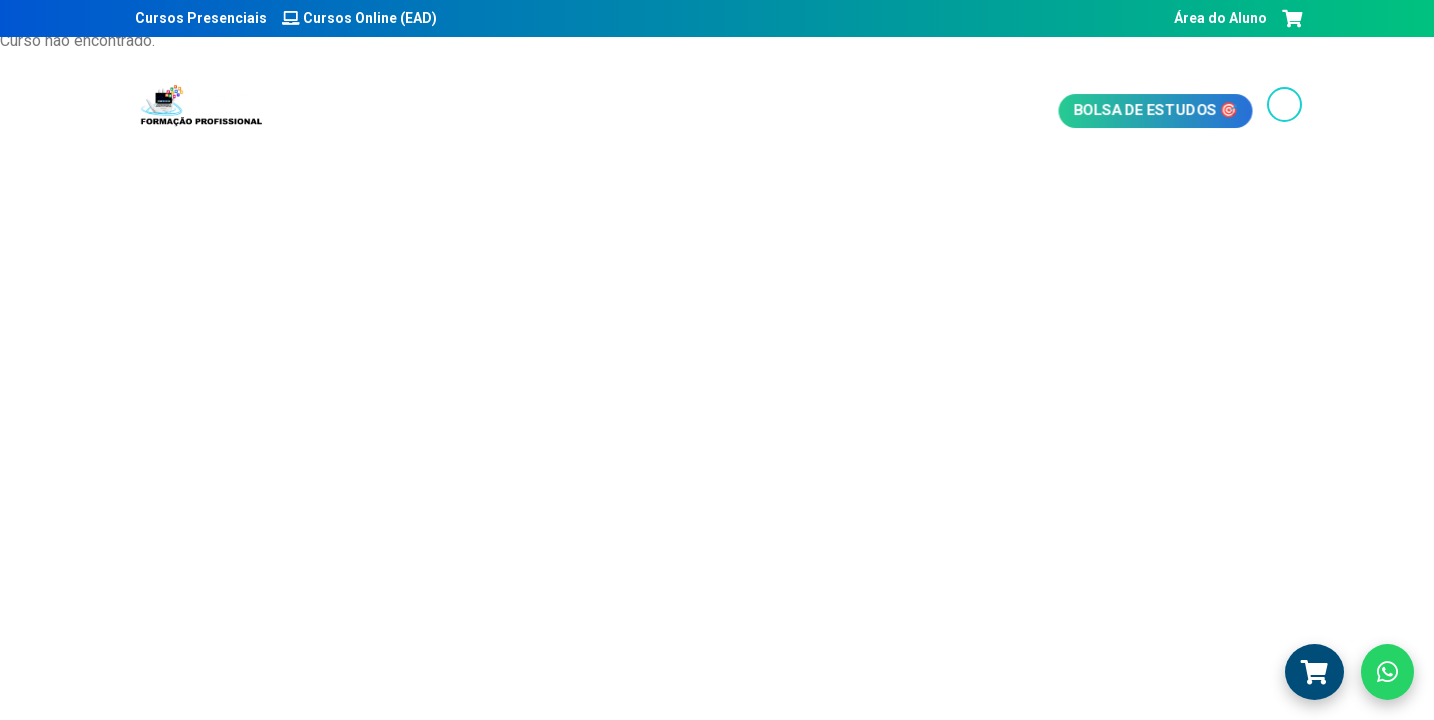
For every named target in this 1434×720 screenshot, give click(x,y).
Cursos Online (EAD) (359, 18)
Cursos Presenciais (199, 18)
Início (393, 106)
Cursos (611, 106)
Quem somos (498, 106)
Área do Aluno (1219, 18)
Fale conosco (994, 106)
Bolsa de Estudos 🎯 (1155, 109)
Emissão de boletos (827, 106)
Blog (695, 106)
